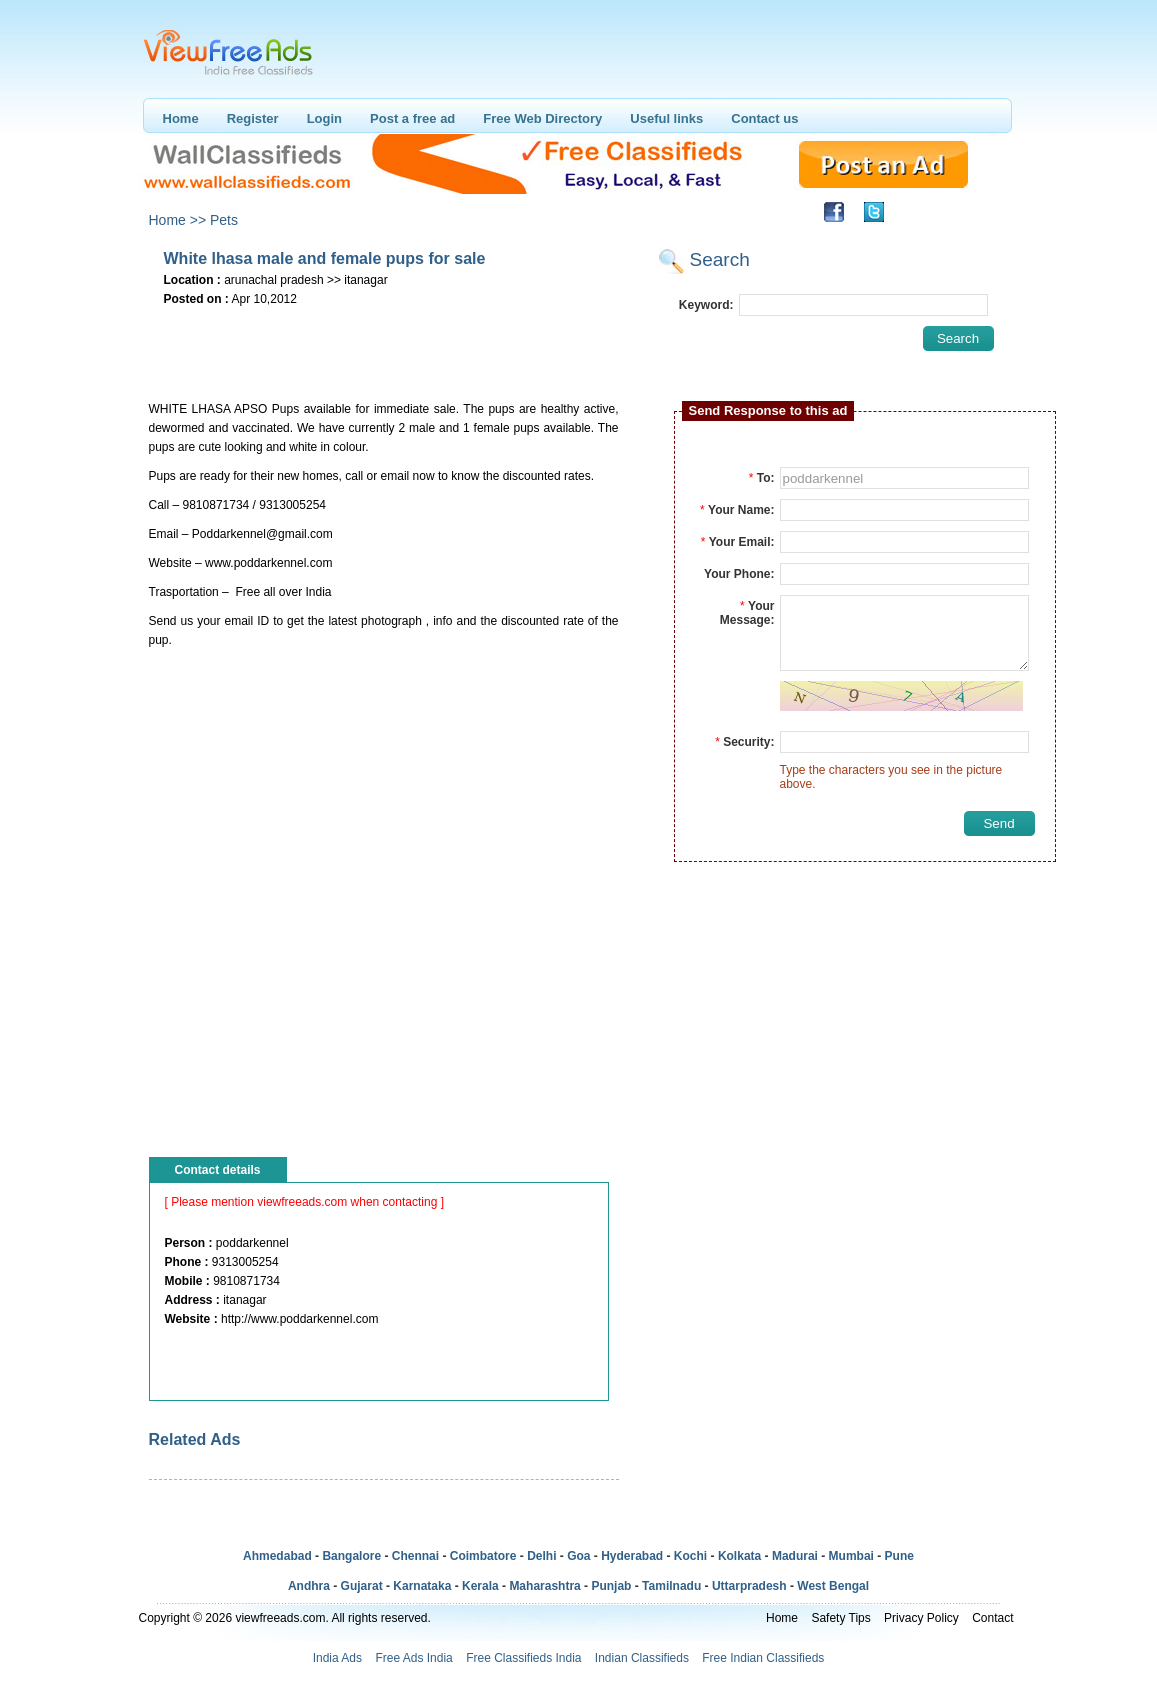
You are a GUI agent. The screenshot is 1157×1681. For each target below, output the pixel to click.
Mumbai (851, 1556)
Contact (992, 1618)
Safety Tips (840, 1618)
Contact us (764, 118)
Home (181, 118)
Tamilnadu (671, 1586)
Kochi (690, 1556)
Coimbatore (483, 1556)
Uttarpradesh (749, 1586)
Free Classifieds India (523, 1658)
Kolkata (739, 1556)
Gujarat (362, 1586)
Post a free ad (412, 118)
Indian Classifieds (642, 1658)
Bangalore (351, 1556)
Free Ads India (413, 1658)
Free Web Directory (542, 118)
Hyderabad (632, 1556)
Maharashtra (544, 1586)
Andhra (309, 1586)
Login (324, 118)
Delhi (541, 1556)
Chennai (415, 1556)
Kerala (480, 1586)
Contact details (218, 1170)
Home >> (178, 220)
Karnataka (422, 1586)
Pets (224, 220)
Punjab (611, 1586)
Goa (578, 1556)
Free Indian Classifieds (763, 1658)
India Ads (337, 1658)
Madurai (795, 1556)
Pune (899, 1556)
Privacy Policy (921, 1618)
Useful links (666, 118)
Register (253, 118)
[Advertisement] (383, 341)
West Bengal (833, 1586)
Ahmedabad (277, 1556)
